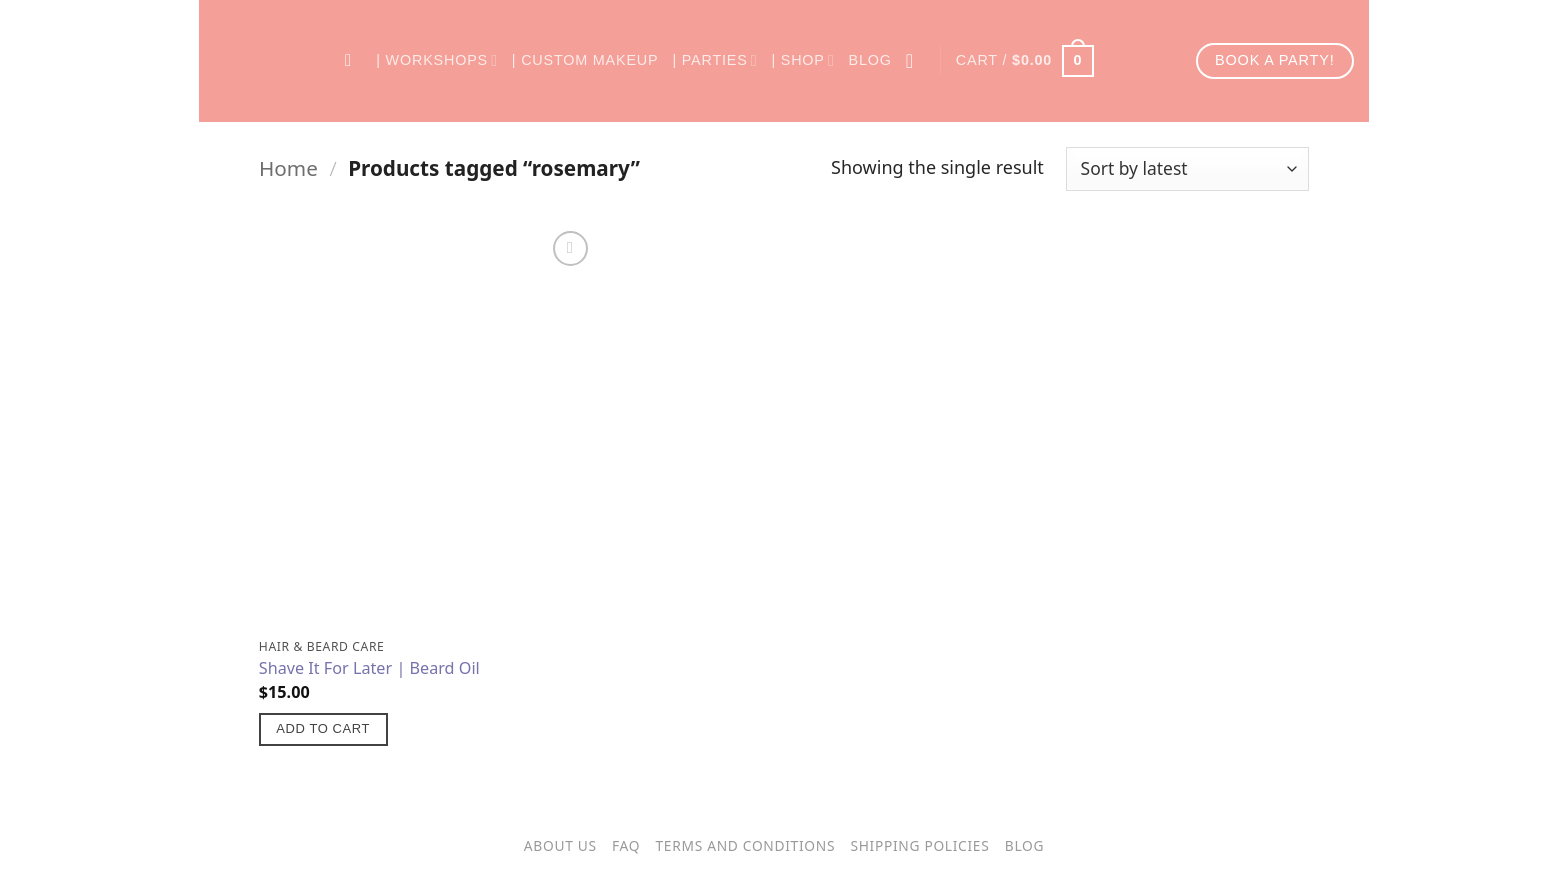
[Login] (916, 61)
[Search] (353, 61)
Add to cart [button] (323, 728)
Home (288, 168)
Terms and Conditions (746, 845)
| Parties (714, 60)
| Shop (802, 60)
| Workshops (437, 60)
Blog (870, 60)
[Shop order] (1187, 169)
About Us (560, 845)
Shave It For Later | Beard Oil (369, 668)
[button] (1025, 61)
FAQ (626, 845)
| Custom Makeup (585, 60)
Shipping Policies (919, 845)
